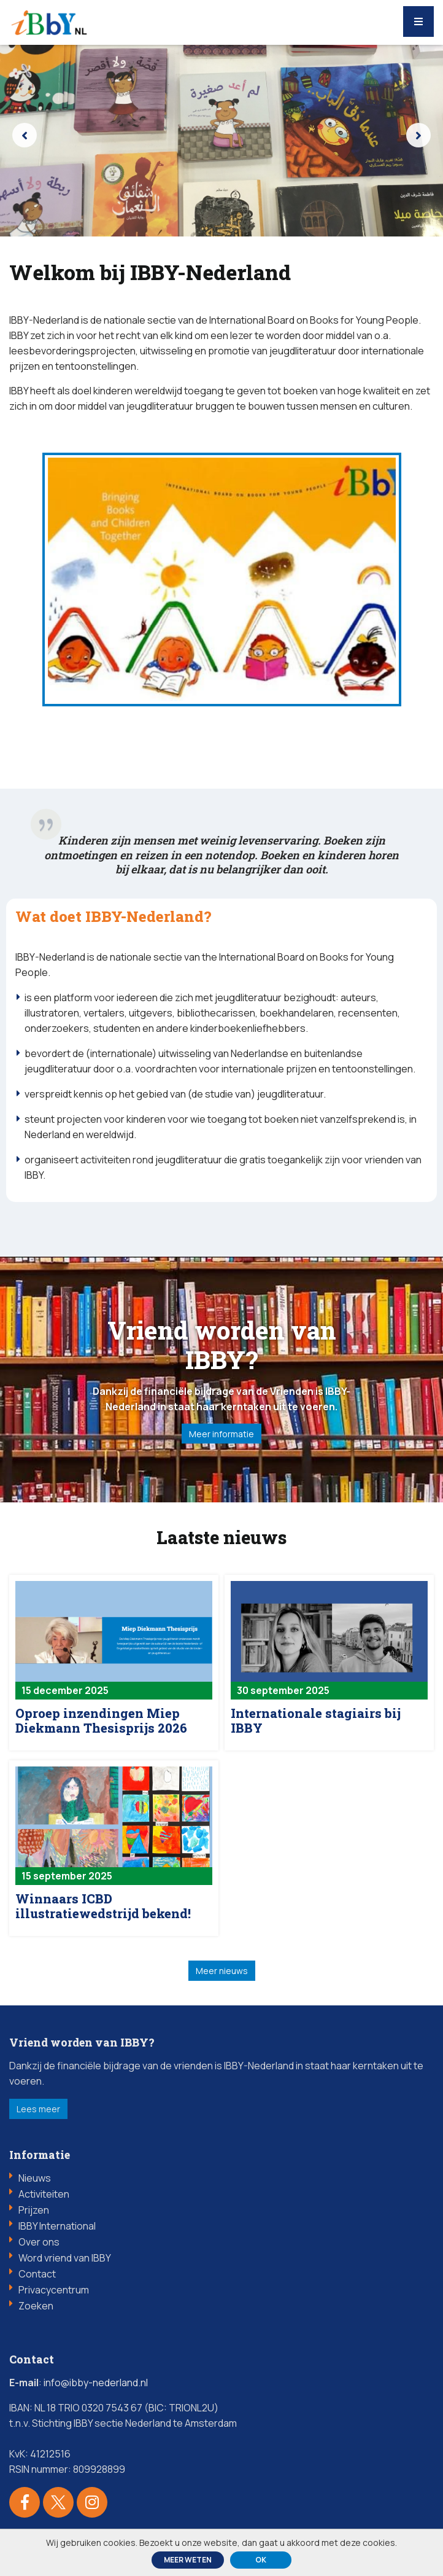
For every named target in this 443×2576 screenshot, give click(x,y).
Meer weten (188, 2560)
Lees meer (38, 2112)
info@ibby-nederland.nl (96, 2386)
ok (260, 2560)
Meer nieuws (222, 1974)
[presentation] (24, 135)
